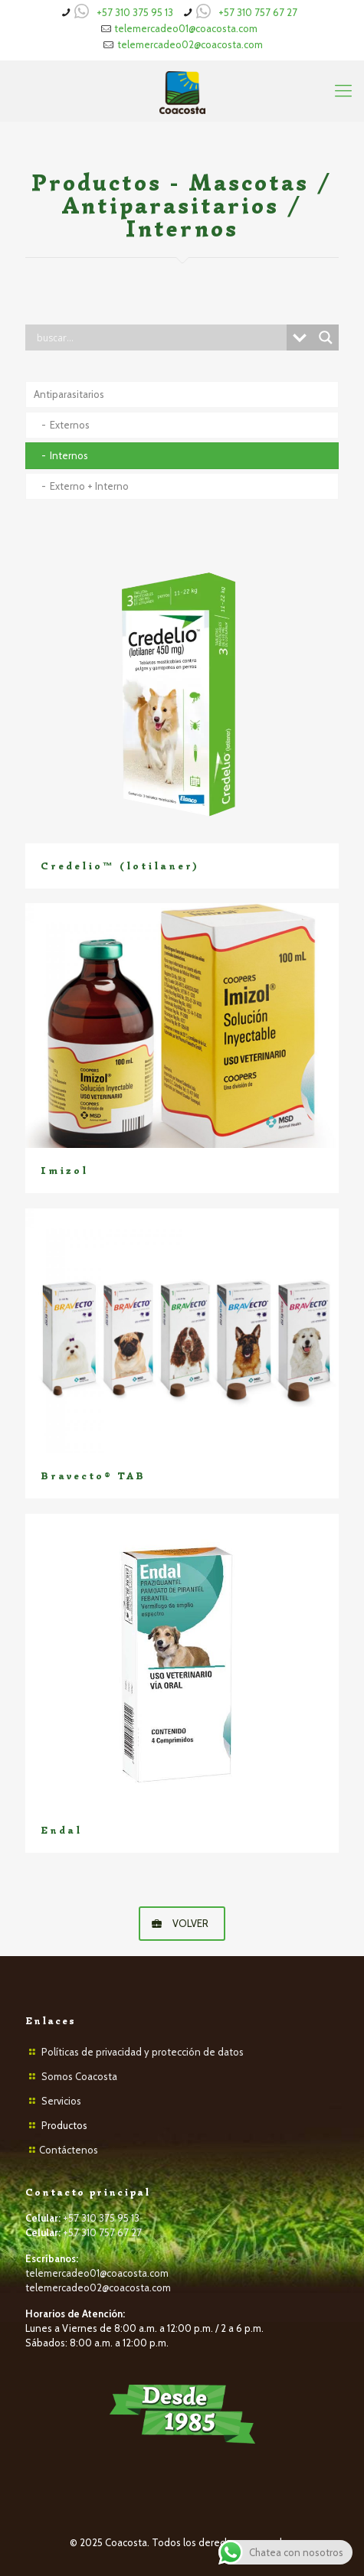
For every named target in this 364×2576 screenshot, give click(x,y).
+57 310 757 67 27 (257, 12)
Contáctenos (68, 2150)
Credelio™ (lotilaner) (119, 865)
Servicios (61, 2101)
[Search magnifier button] (326, 337)
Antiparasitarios (69, 394)
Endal (61, 1830)
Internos (69, 455)
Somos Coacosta (79, 2076)
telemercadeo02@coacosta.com (190, 44)
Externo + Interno (89, 486)
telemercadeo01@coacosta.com (185, 28)
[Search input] (160, 337)
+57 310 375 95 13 (135, 12)
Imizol (64, 1170)
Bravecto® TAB (93, 1475)
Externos (70, 425)
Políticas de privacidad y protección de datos (142, 2052)
